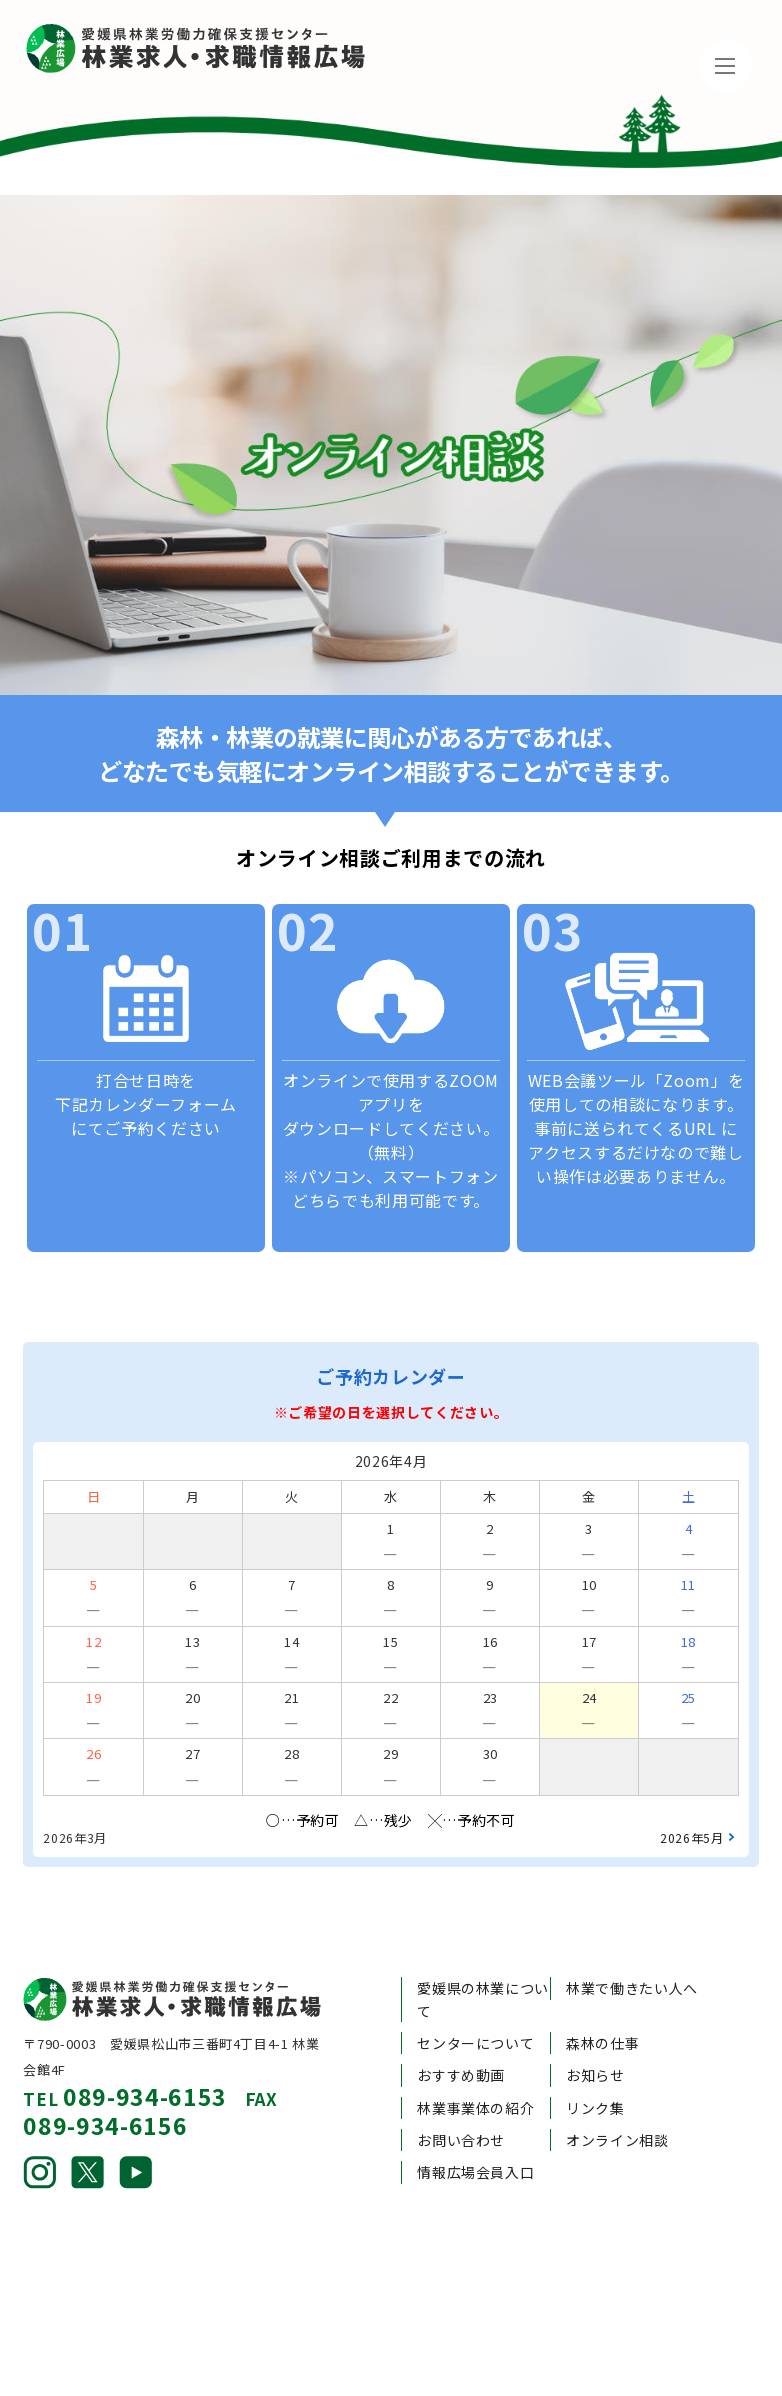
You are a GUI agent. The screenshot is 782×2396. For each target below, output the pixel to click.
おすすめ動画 (461, 2035)
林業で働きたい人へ (632, 1948)
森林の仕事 (602, 2003)
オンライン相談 (617, 2100)
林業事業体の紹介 (475, 2067)
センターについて (475, 2003)
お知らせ (595, 2035)
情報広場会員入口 (475, 2132)
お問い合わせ (461, 2100)
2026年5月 (692, 1797)
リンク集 (595, 2067)
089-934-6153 (145, 2056)
